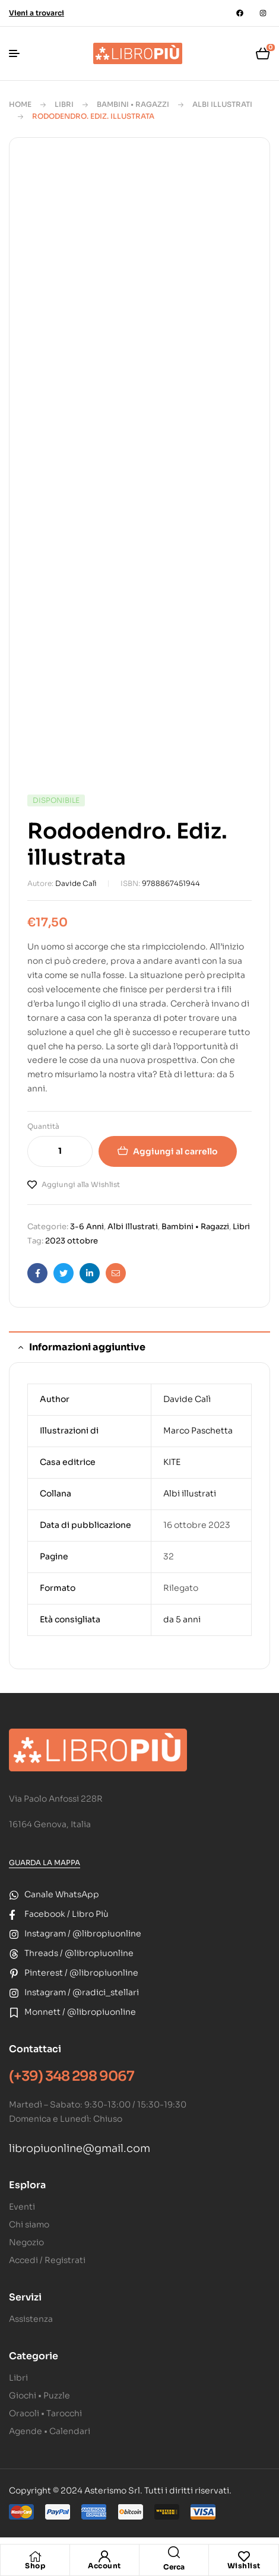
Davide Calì (76, 883)
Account (104, 2565)
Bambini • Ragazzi (133, 104)
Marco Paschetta (198, 1430)
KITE (171, 1462)
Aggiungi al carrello (175, 1151)
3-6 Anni (87, 1226)
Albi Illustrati (222, 104)
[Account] (104, 2556)
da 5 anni (182, 1619)
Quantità (43, 1126)
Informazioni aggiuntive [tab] (87, 1347)
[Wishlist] (244, 2556)
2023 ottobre (71, 1241)
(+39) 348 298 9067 (71, 2076)
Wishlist (244, 2565)
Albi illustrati (189, 1493)
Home (20, 104)
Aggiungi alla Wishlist (81, 1184)
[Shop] (35, 2556)
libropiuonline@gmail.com (79, 2148)
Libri (64, 104)
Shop (35, 2565)
